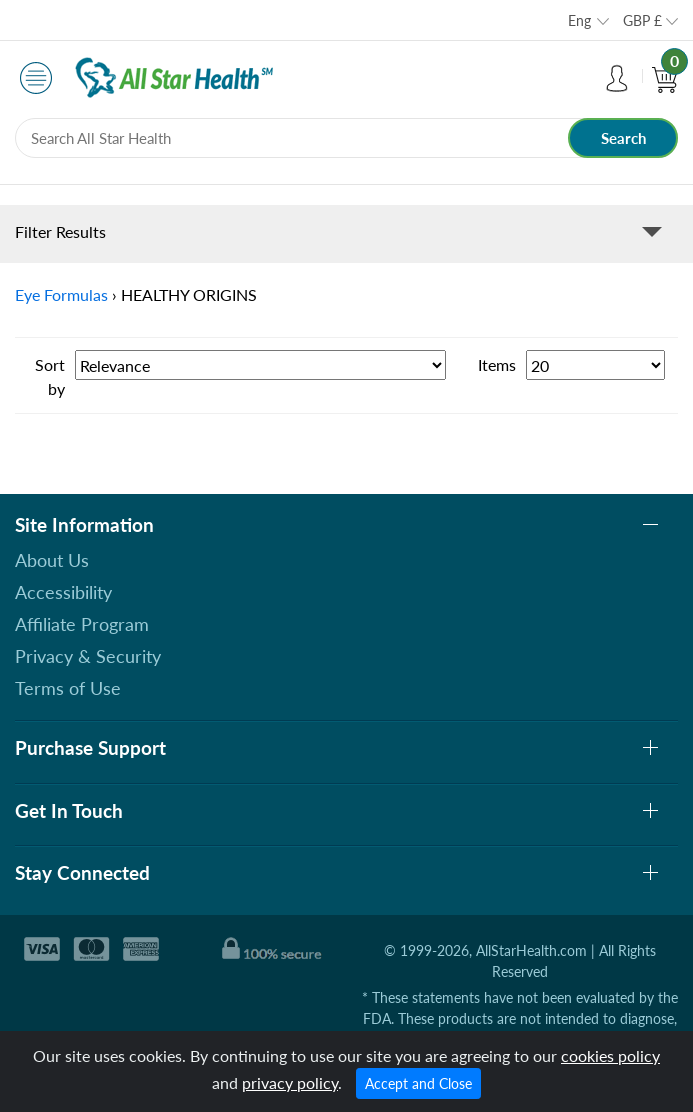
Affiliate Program (82, 624)
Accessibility (63, 592)
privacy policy (290, 1082)
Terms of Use (68, 688)
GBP (642, 20)
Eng (579, 20)
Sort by (50, 376)
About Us (52, 560)
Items (497, 364)
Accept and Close (418, 1083)
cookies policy (610, 1055)
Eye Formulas (61, 294)
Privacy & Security (88, 656)
